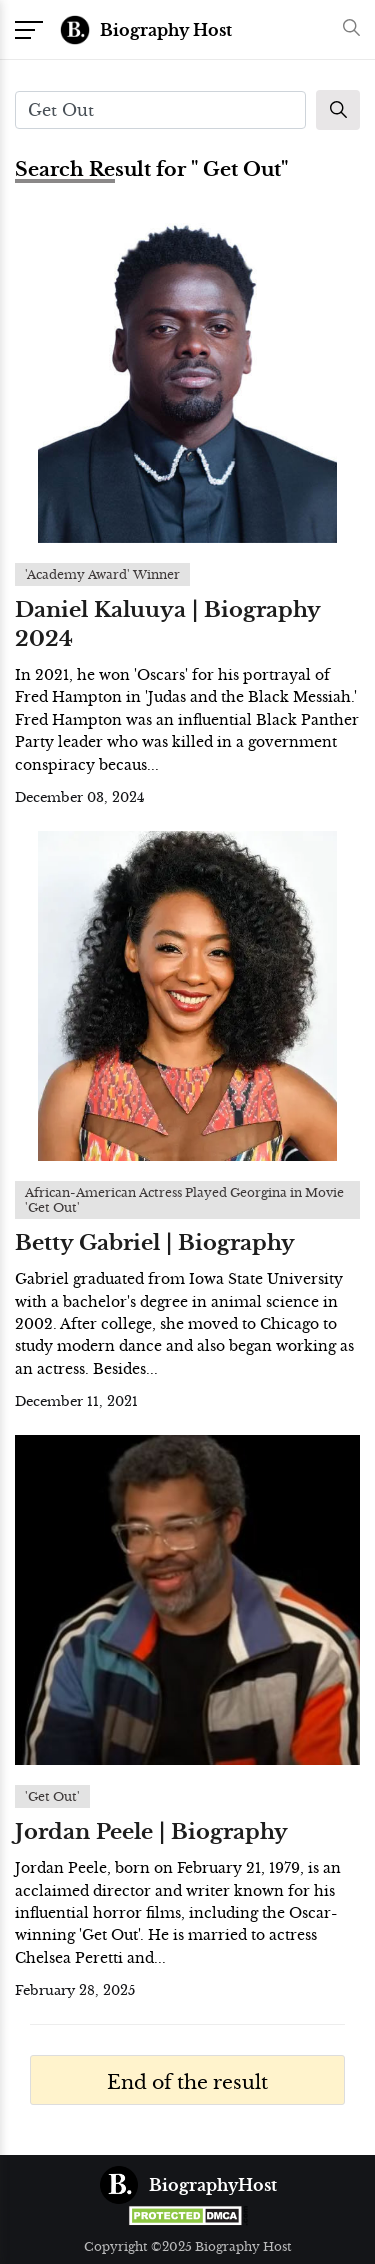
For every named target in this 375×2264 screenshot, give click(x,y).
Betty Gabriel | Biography (155, 1243)
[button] (346, 29)
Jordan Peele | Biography (151, 1832)
